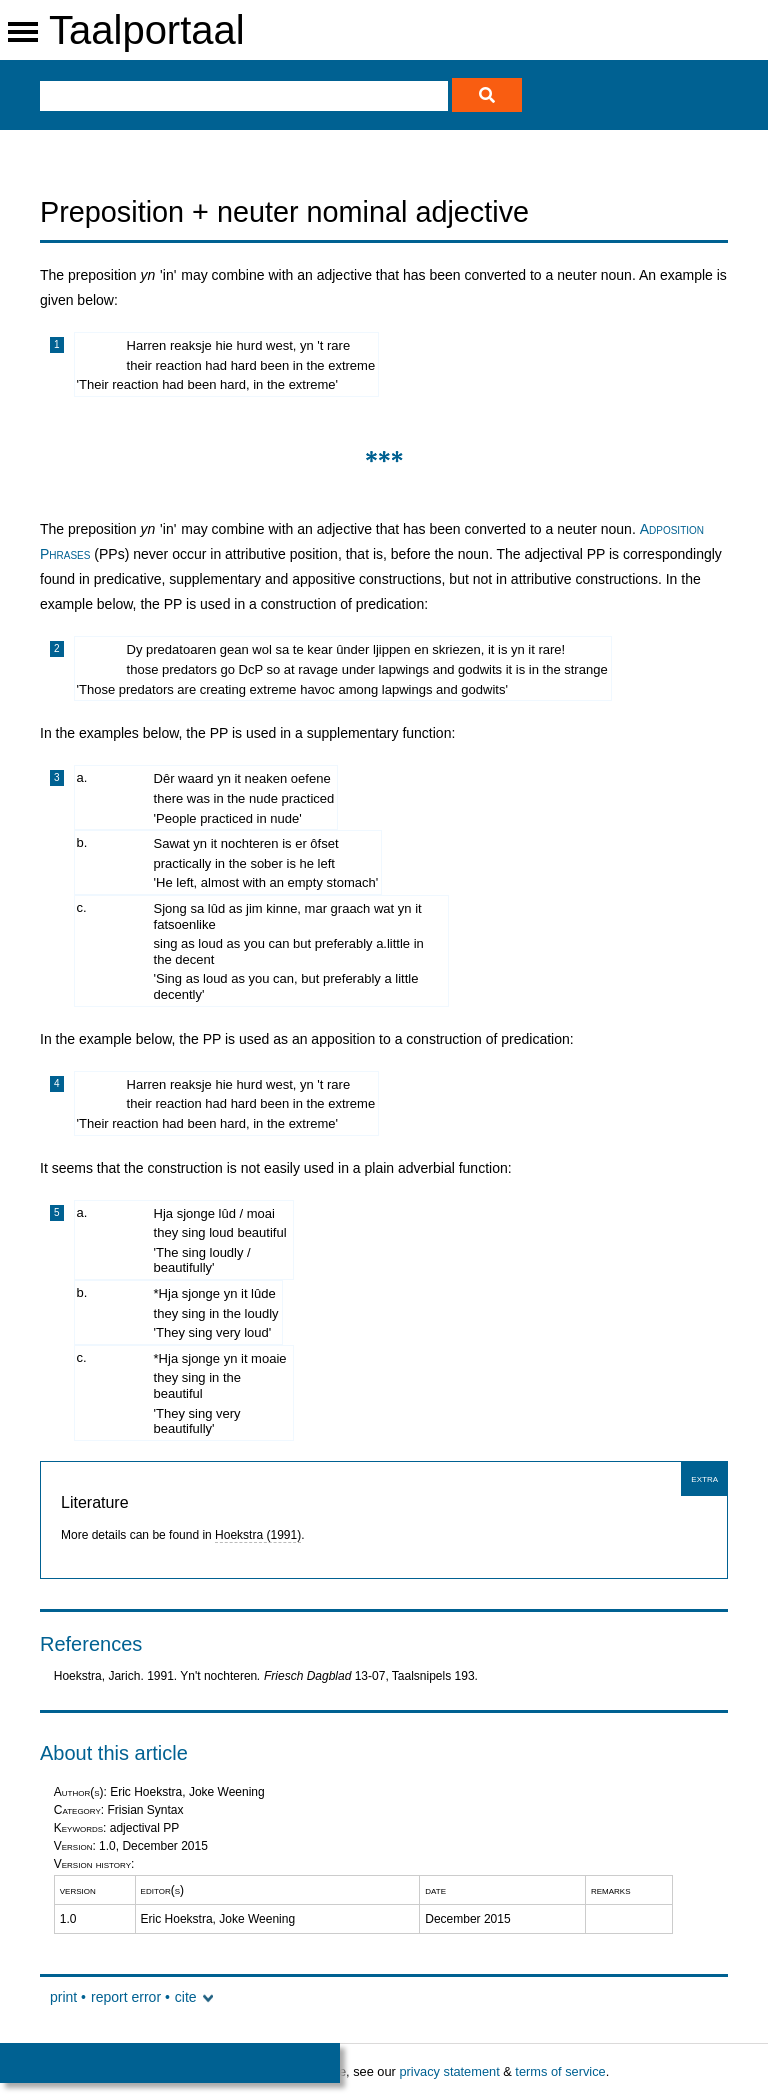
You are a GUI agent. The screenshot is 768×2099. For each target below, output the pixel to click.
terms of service (560, 2071)
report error (126, 1997)
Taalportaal (147, 30)
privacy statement (449, 2071)
